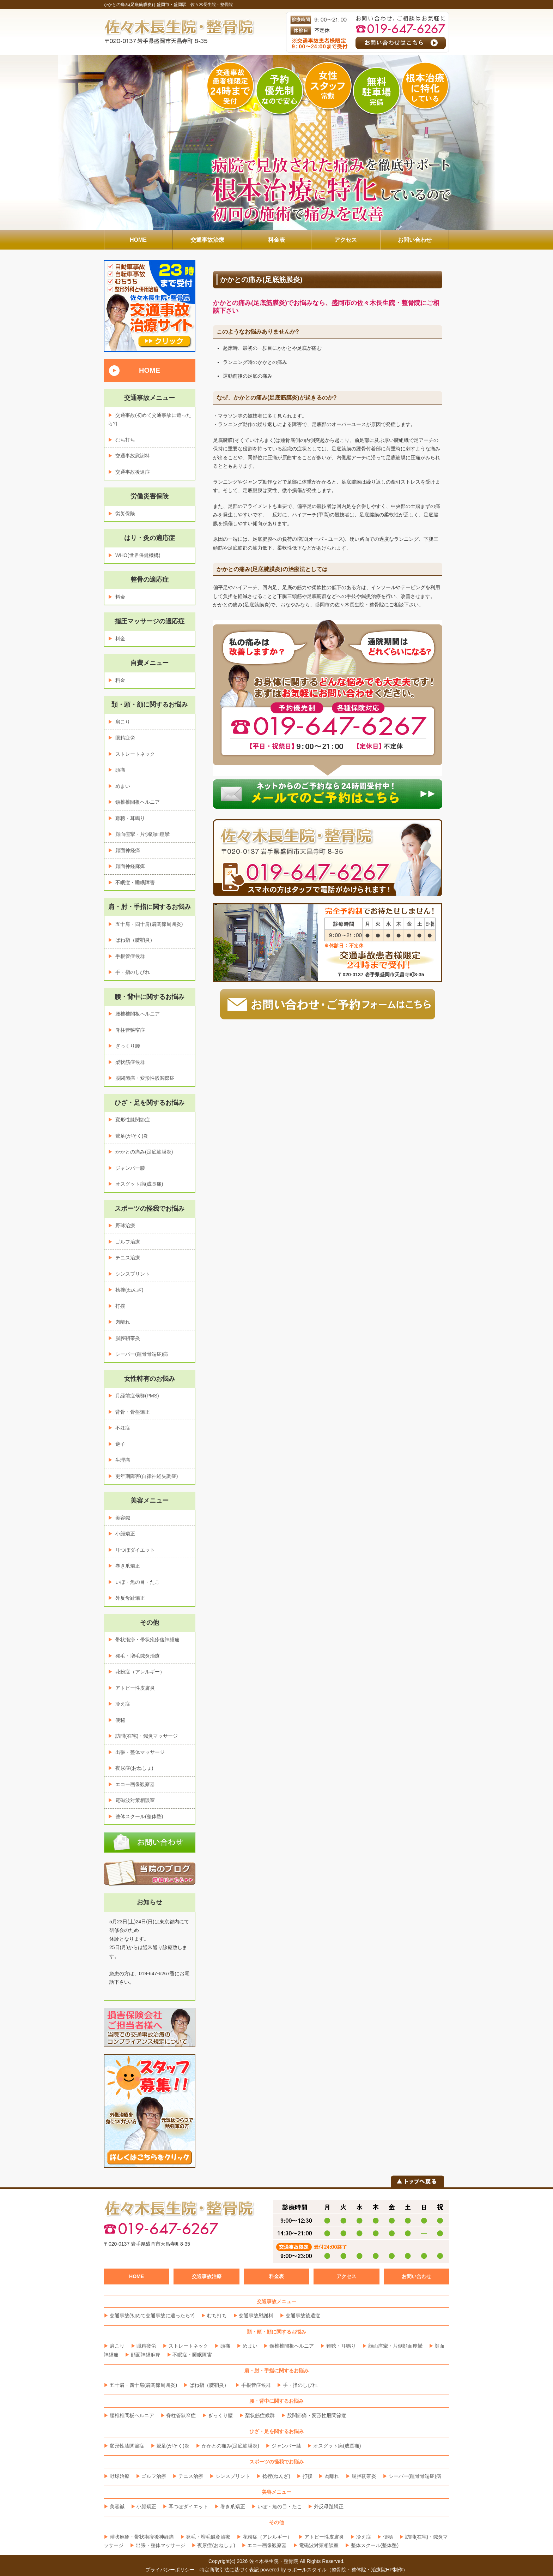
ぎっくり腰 (127, 1046)
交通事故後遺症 (132, 472)
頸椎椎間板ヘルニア (137, 802)
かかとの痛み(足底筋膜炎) (144, 1152)
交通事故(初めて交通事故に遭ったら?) (152, 2315)
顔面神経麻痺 (130, 866)
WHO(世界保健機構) (137, 555)
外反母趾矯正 (130, 1598)
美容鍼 (122, 1518)
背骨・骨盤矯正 (132, 1412)
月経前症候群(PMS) (137, 1395)
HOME (149, 370)
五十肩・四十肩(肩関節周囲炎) (149, 924)
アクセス (346, 2276)
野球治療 (125, 1225)
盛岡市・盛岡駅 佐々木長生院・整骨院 (195, 4)
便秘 (120, 1720)
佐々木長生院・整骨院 (273, 2561)
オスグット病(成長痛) (139, 1184)
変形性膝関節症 (132, 1119)
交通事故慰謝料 (132, 456)
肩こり (122, 722)
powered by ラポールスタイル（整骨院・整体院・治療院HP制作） (334, 2569)
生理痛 (122, 1460)
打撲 (120, 1306)
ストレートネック (135, 754)
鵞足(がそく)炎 (131, 1136)
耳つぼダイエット (135, 1550)
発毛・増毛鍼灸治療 (137, 1656)
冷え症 (122, 1704)
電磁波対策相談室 (135, 1800)
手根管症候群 (130, 956)
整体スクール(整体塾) (139, 1816)
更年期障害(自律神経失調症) (146, 1476)
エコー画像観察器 (135, 1784)
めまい (122, 786)
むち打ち (125, 440)
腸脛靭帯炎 (127, 1338)
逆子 (120, 1444)
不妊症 (122, 1428)
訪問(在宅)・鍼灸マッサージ (146, 1736)
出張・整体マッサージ (140, 1752)
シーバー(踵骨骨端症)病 (141, 1354)
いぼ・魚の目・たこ (137, 1582)
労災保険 (125, 513)
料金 (120, 597)
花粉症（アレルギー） (140, 1672)
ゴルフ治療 (127, 1242)
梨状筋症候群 (130, 1062)
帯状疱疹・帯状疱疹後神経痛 (147, 1639)
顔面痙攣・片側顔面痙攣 (142, 834)
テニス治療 (127, 1257)
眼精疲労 (125, 738)
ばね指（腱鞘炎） (135, 940)
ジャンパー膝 (130, 1168)
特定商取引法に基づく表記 (229, 2569)
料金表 (276, 2276)
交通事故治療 (206, 2276)
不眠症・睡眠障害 (135, 882)
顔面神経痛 (127, 850)
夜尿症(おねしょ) (134, 1768)
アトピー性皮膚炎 (135, 1688)
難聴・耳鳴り (130, 818)
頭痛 (120, 770)
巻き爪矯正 (127, 1566)
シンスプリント (132, 1274)
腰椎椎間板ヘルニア (137, 1014)
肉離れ (122, 1322)
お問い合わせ (416, 2276)
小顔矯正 (125, 1533)
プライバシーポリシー (170, 2569)
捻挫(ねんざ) (129, 1290)
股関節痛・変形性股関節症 (145, 1078)
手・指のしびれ (132, 972)
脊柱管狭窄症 (130, 1030)
